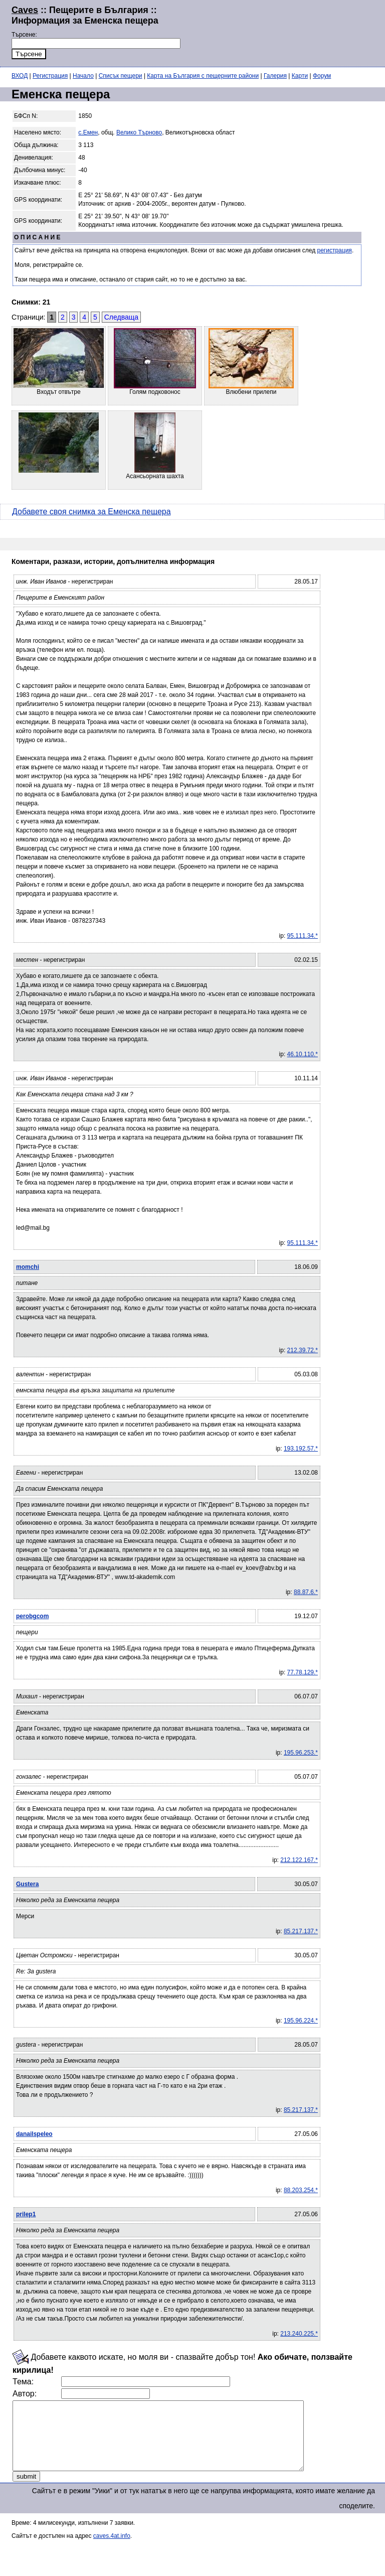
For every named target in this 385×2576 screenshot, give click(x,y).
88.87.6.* (306, 1592)
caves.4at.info (111, 2549)
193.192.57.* (301, 1448)
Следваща (121, 317)
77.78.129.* (302, 1672)
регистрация (334, 250)
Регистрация (50, 75)
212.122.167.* (299, 1860)
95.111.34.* (302, 935)
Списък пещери (120, 75)
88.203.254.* (301, 2190)
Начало (83, 75)
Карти (300, 75)
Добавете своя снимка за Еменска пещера (91, 511)
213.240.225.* (299, 2333)
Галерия (275, 75)
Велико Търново (139, 132)
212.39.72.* (302, 1350)
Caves (25, 10)
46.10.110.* (302, 1054)
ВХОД (20, 75)
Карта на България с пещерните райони (203, 75)
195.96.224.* (301, 2020)
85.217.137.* (301, 1931)
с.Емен (88, 132)
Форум (322, 75)
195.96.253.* (301, 1752)
